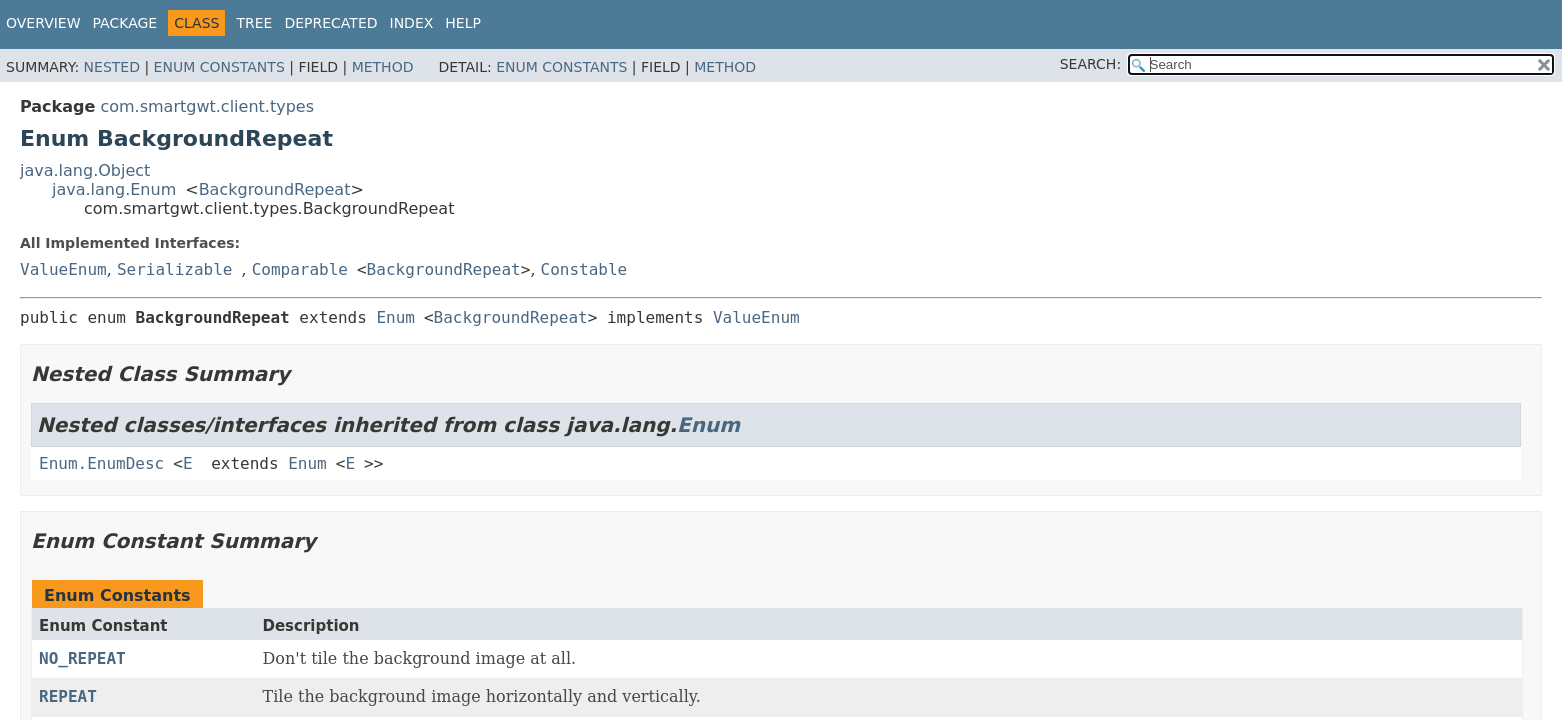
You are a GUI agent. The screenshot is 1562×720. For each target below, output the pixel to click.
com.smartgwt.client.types (207, 106)
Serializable (175, 269)
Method (383, 67)
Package (125, 23)
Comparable (300, 269)
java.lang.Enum (114, 189)
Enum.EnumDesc (101, 463)
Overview (43, 23)
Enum (395, 317)
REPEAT (68, 696)
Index (412, 23)
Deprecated (330, 23)
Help (463, 23)
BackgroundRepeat (275, 189)
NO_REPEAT (82, 658)
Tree (254, 23)
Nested (112, 67)
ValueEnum (63, 269)
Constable (584, 269)
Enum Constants (219, 67)
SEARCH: (1090, 64)
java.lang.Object (85, 170)
